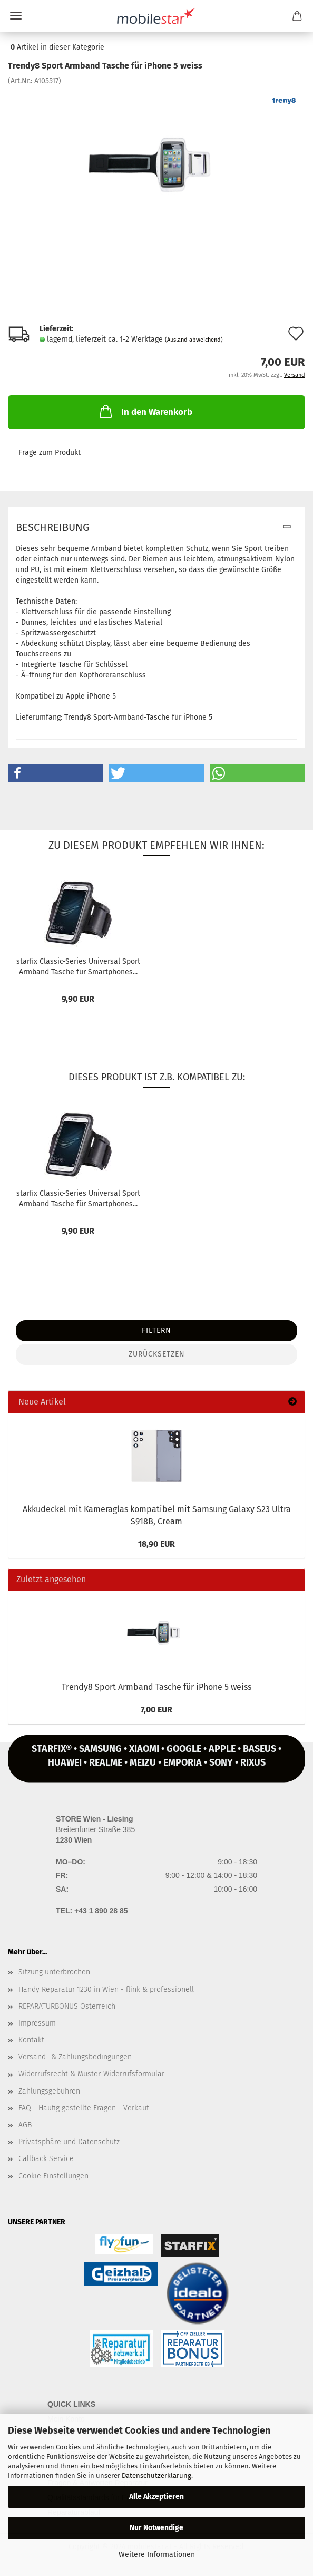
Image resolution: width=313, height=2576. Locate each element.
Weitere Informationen (157, 2554)
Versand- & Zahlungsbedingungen (75, 2056)
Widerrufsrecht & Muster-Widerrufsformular (91, 2073)
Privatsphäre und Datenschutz (69, 2141)
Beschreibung (53, 527)
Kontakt (31, 2040)
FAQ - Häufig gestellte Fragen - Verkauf (83, 2108)
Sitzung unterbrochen (54, 1972)
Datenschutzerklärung (156, 2476)
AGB (25, 2124)
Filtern (156, 1330)
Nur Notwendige (156, 2527)
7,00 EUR (156, 1710)
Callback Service (46, 2158)
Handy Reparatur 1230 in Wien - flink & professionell (106, 1989)
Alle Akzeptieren (156, 2496)
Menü (16, 15)
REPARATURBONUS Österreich (66, 2006)
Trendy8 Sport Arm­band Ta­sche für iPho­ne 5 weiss (156, 1687)
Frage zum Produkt (49, 452)
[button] (55, 773)
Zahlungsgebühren (49, 2091)
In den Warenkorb (144, 411)
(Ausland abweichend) (194, 339)
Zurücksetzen (157, 1354)
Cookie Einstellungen (53, 2176)
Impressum (37, 2023)
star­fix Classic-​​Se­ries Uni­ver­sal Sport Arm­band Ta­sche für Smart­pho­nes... (78, 966)
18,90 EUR (156, 1544)
